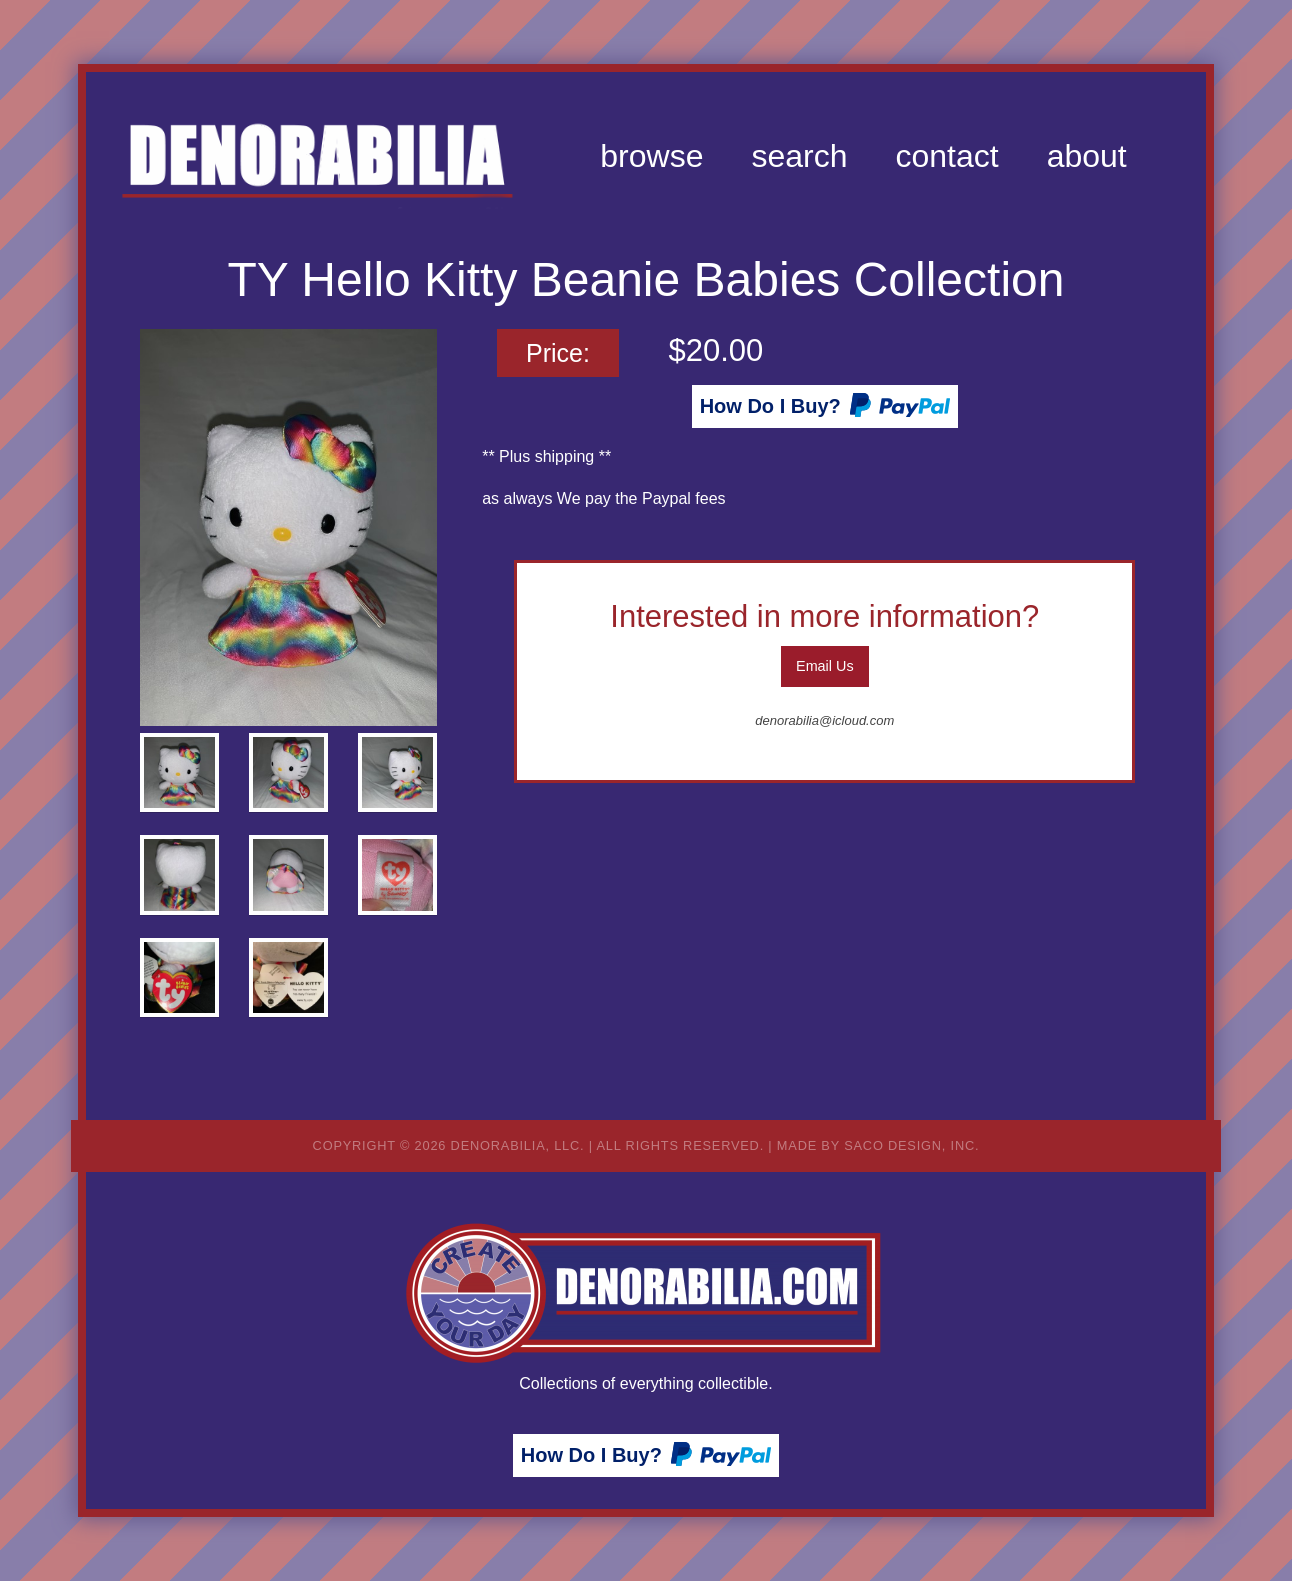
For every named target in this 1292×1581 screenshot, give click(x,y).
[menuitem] (651, 156)
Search (799, 156)
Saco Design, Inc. (911, 1145)
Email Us (825, 666)
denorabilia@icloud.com (824, 720)
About (1087, 156)
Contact (946, 156)
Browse (651, 156)
